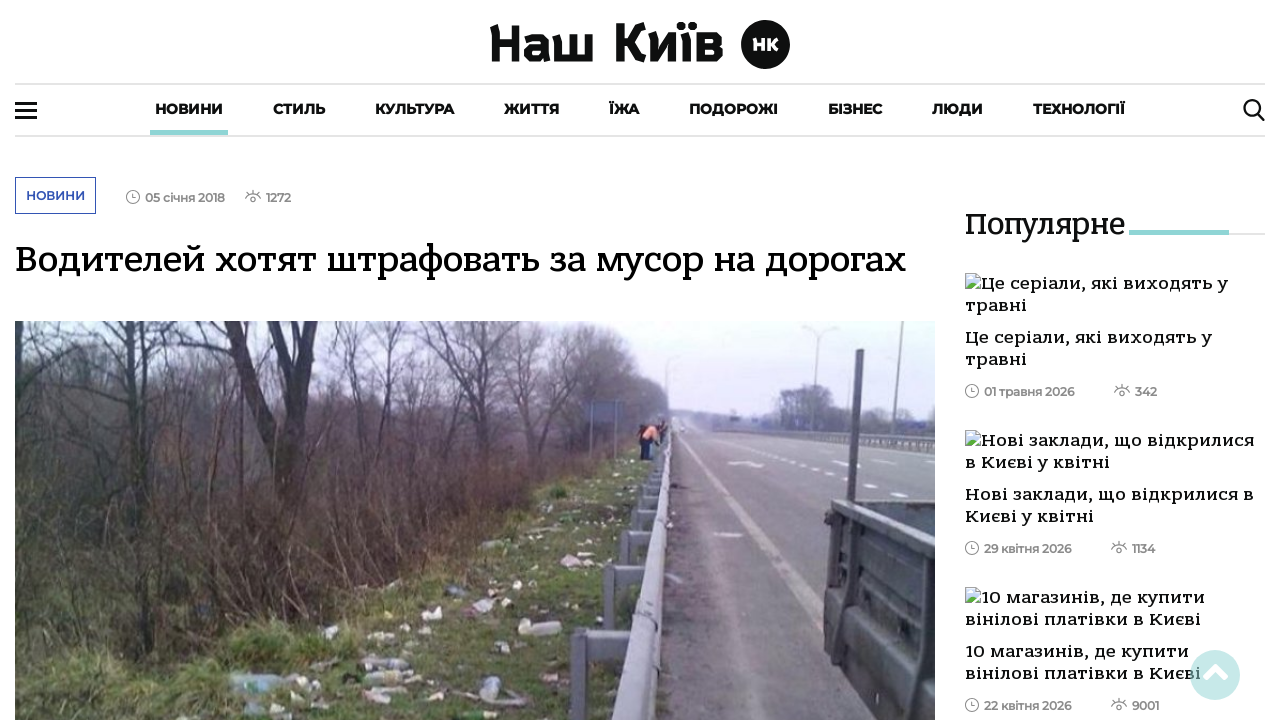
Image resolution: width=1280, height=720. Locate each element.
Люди (957, 109)
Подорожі (733, 109)
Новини (189, 109)
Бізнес (855, 109)
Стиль (299, 109)
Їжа (624, 109)
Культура (414, 109)
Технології (1079, 109)
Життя (531, 109)
